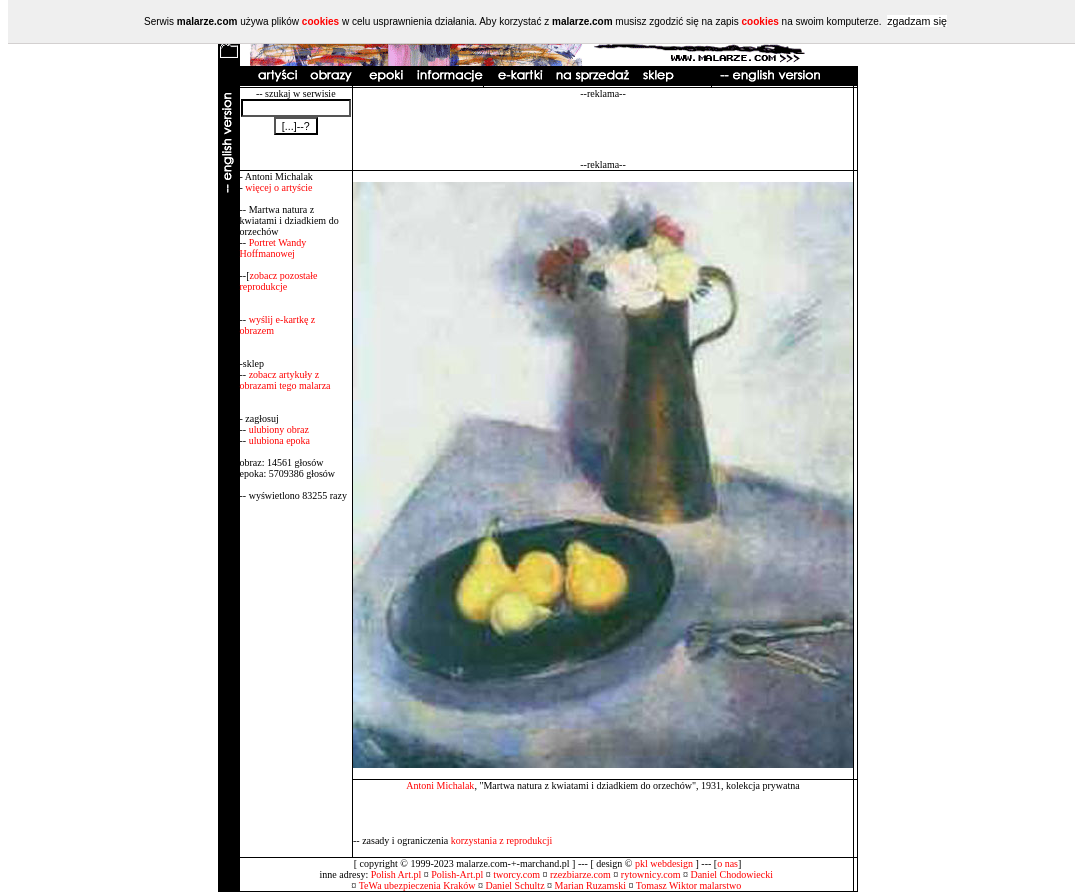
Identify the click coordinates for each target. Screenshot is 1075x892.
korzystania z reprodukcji (502, 840)
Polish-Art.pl (457, 874)
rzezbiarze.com (580, 874)
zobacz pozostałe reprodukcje (279, 281)
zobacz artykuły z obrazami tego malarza (285, 380)
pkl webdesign (664, 863)
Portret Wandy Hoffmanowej (273, 248)
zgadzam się (917, 21)
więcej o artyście (278, 187)
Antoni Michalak (440, 785)
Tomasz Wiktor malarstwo (688, 885)
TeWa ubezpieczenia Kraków (417, 885)
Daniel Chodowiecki (731, 874)
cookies (320, 21)
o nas (727, 863)
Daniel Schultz (514, 885)
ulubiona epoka (279, 440)
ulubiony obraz (279, 429)
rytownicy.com (651, 874)
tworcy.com (516, 874)
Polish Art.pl (396, 874)
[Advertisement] (603, 129)
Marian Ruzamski (590, 885)
